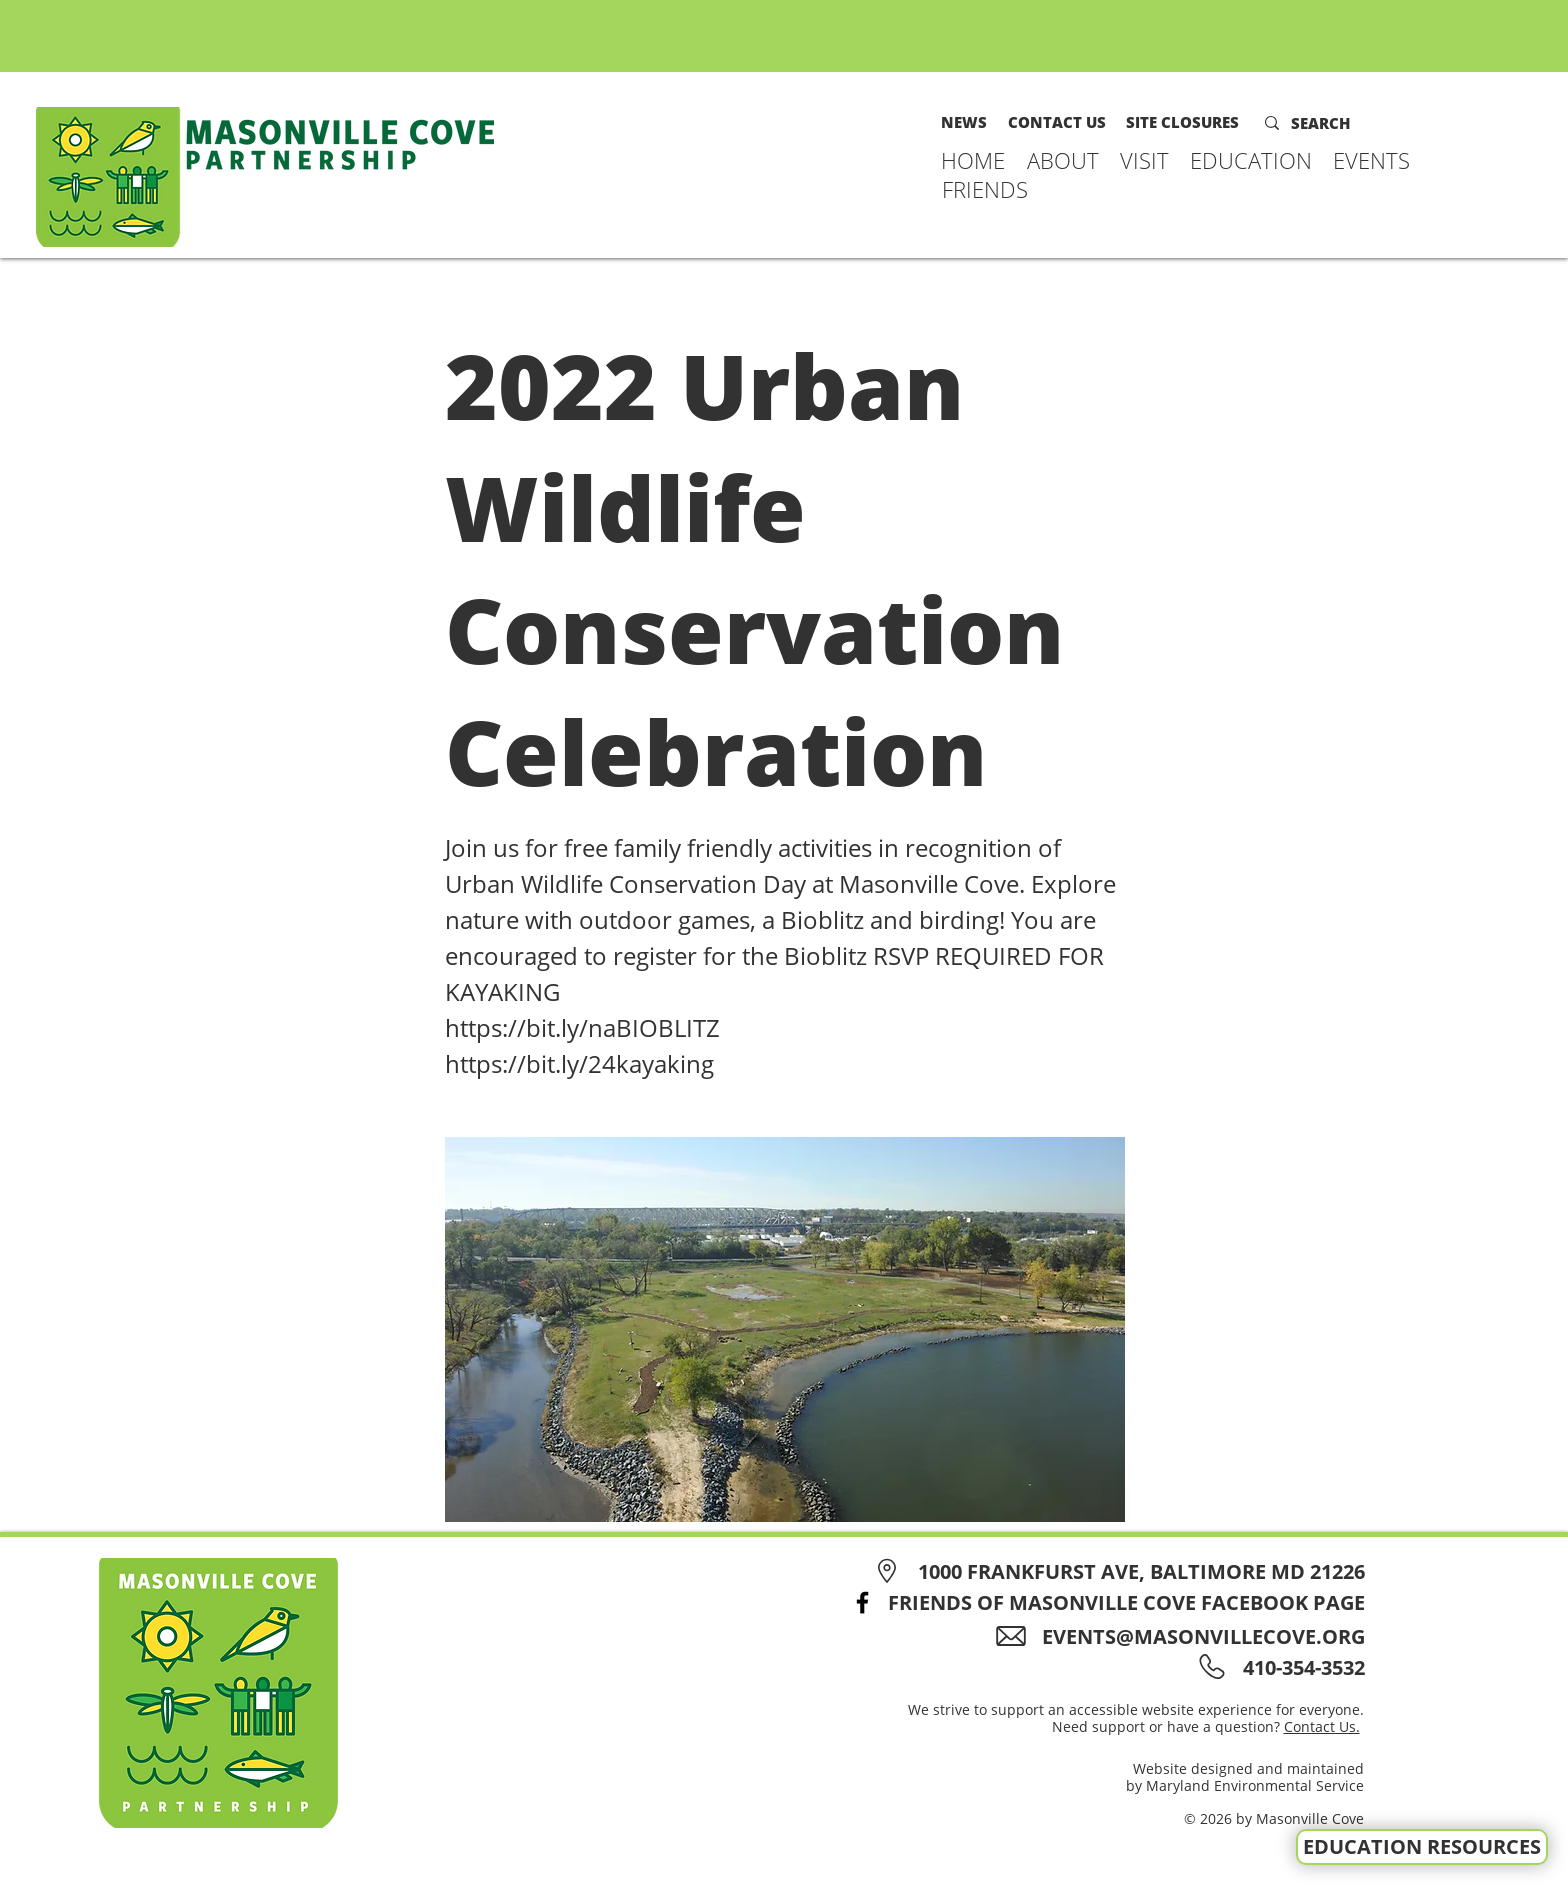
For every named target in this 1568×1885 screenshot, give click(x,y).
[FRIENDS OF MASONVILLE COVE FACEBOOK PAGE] (1102, 1602)
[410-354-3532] (1300, 1667)
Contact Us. (1322, 1726)
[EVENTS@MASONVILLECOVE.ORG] (1187, 1636)
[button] (1063, 160)
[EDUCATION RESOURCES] (1422, 1847)
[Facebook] (862, 1602)
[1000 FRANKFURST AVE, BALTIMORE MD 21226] (1116, 1571)
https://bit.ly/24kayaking (579, 1063)
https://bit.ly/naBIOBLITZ (582, 1027)
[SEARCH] (1334, 123)
